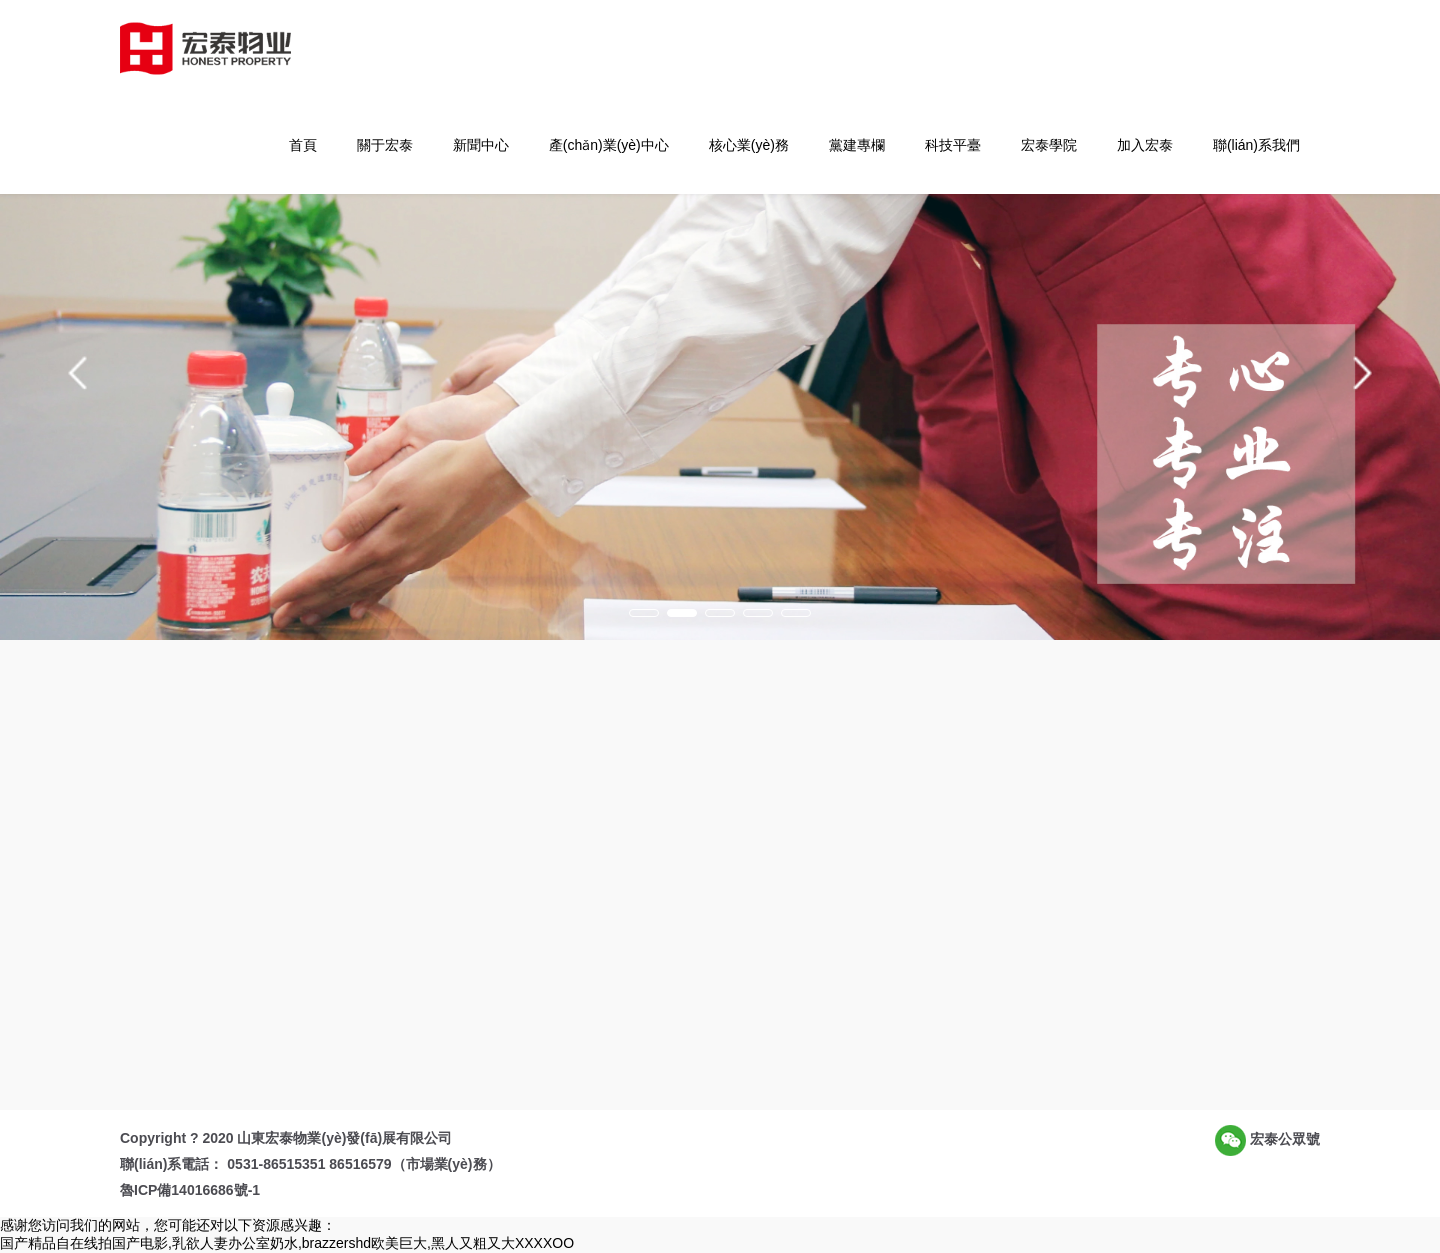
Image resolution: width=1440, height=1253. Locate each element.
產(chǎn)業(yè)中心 (609, 145)
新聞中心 (481, 145)
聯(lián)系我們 (1256, 145)
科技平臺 (953, 145)
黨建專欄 (857, 145)
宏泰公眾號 (1267, 1140)
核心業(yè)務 (749, 145)
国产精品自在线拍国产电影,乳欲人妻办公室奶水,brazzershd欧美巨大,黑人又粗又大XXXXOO (287, 1243)
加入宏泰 (1145, 145)
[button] (78, 373)
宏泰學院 (1049, 145)
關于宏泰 (385, 145)
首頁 (303, 145)
